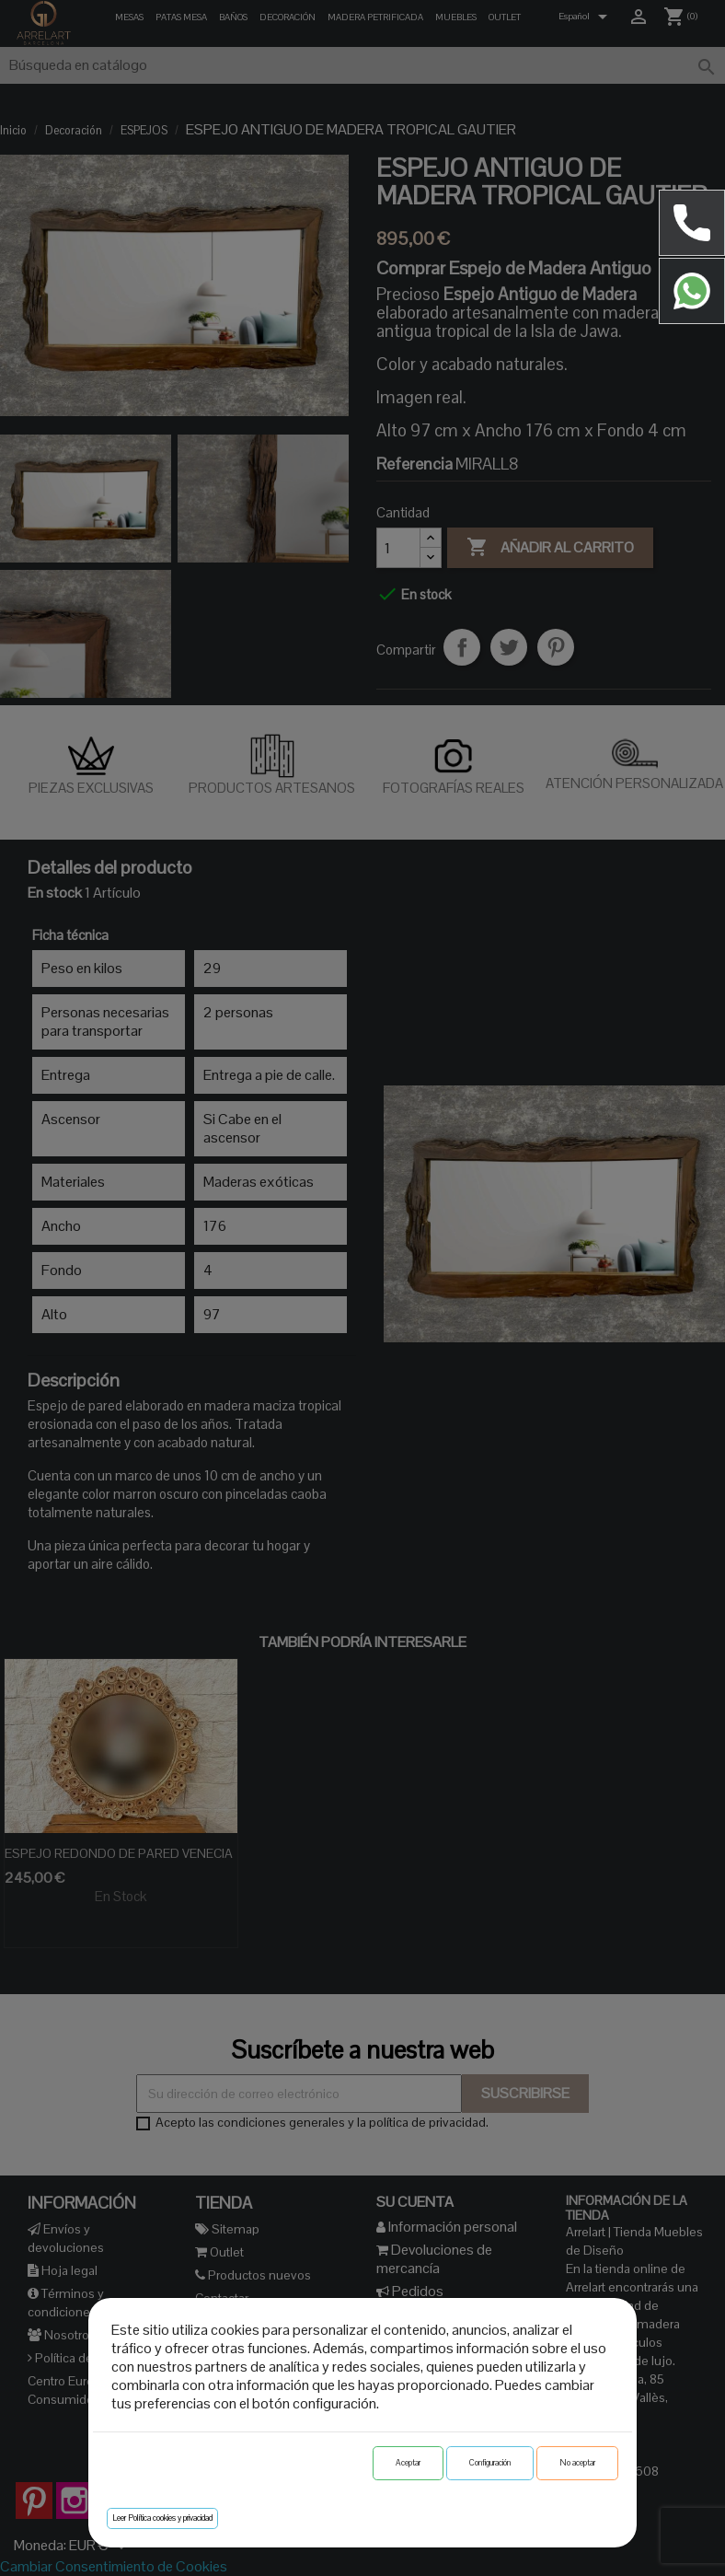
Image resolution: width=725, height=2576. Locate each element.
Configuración (490, 2462)
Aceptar (408, 2462)
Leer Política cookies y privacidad (162, 2518)
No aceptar (577, 2462)
